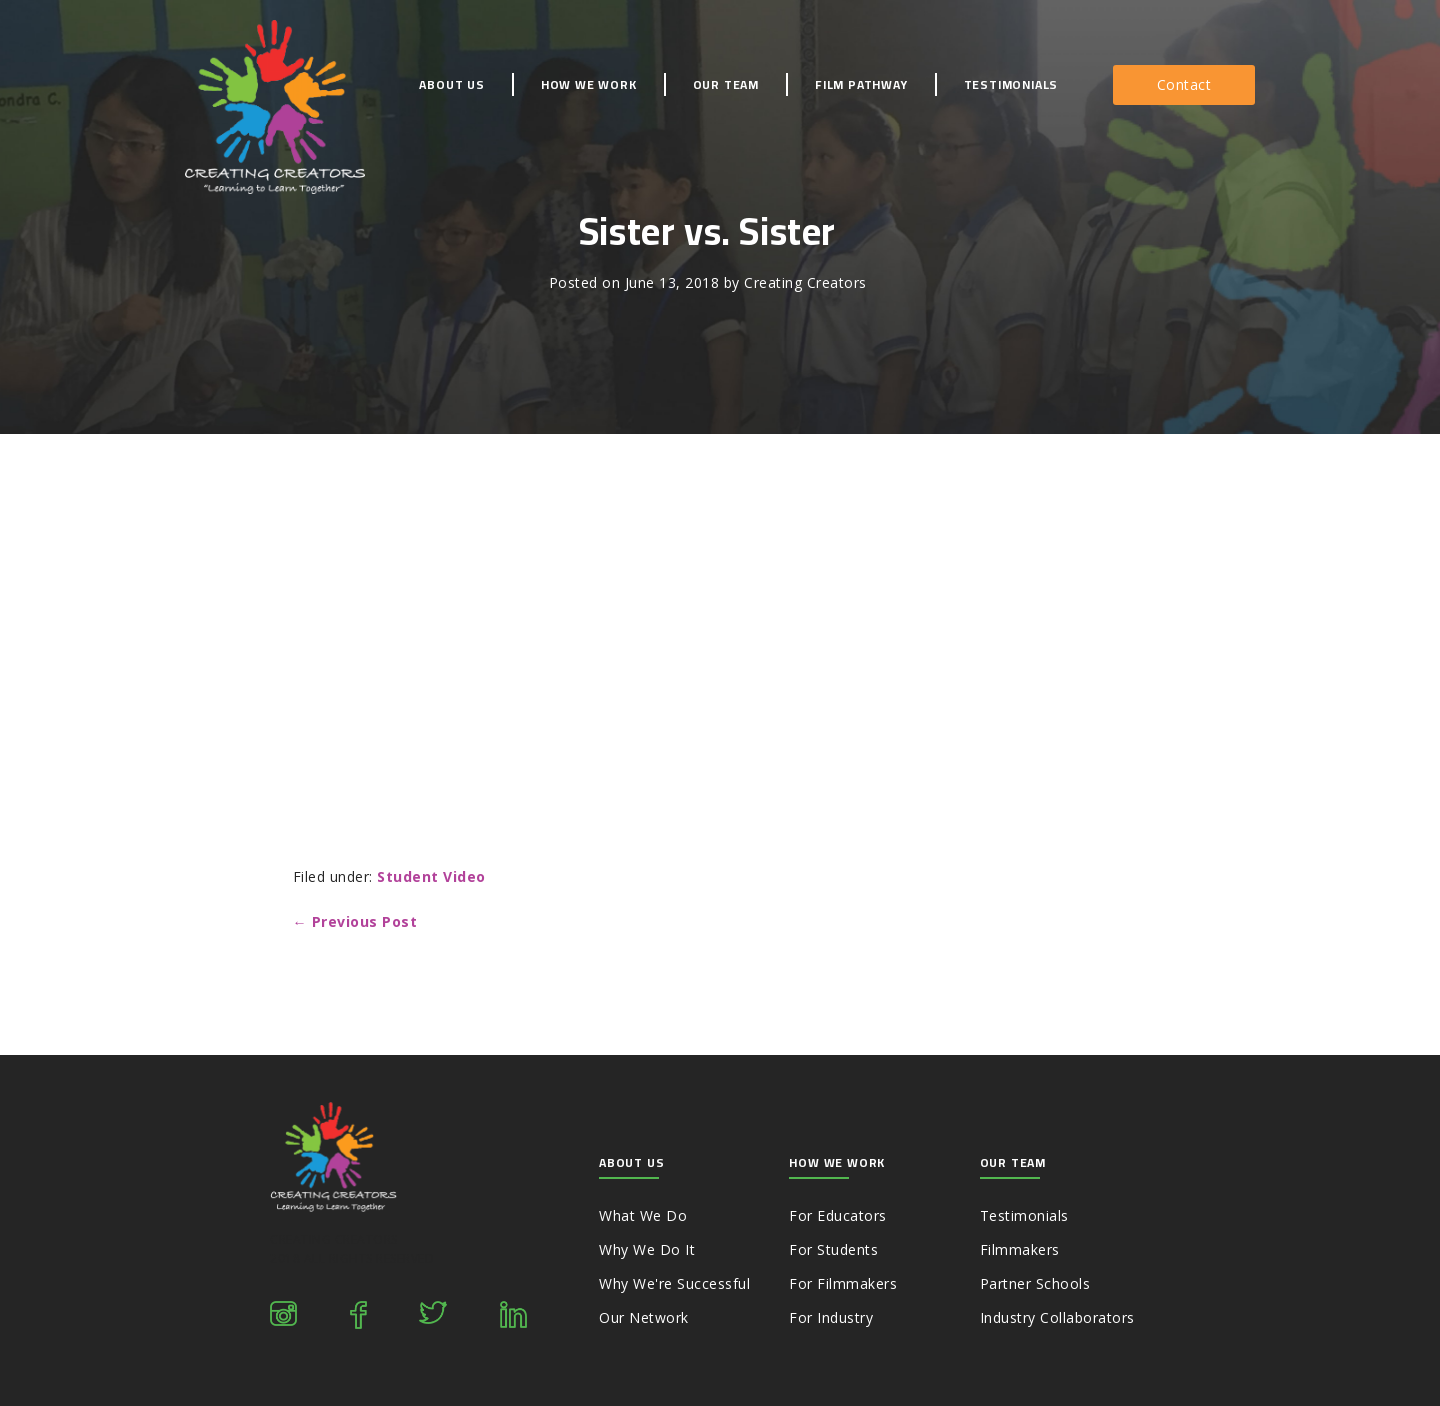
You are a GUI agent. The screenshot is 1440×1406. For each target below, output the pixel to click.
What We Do (643, 1215)
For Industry (831, 1317)
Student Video (431, 876)
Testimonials (1011, 84)
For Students (833, 1249)
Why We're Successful (674, 1283)
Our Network (644, 1317)
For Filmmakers (843, 1283)
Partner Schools (1035, 1283)
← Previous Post (355, 921)
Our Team (726, 84)
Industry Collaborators (1057, 1317)
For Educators (838, 1215)
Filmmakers (1020, 1249)
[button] (1184, 85)
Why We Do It (647, 1249)
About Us (451, 84)
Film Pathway (861, 84)
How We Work (589, 84)
